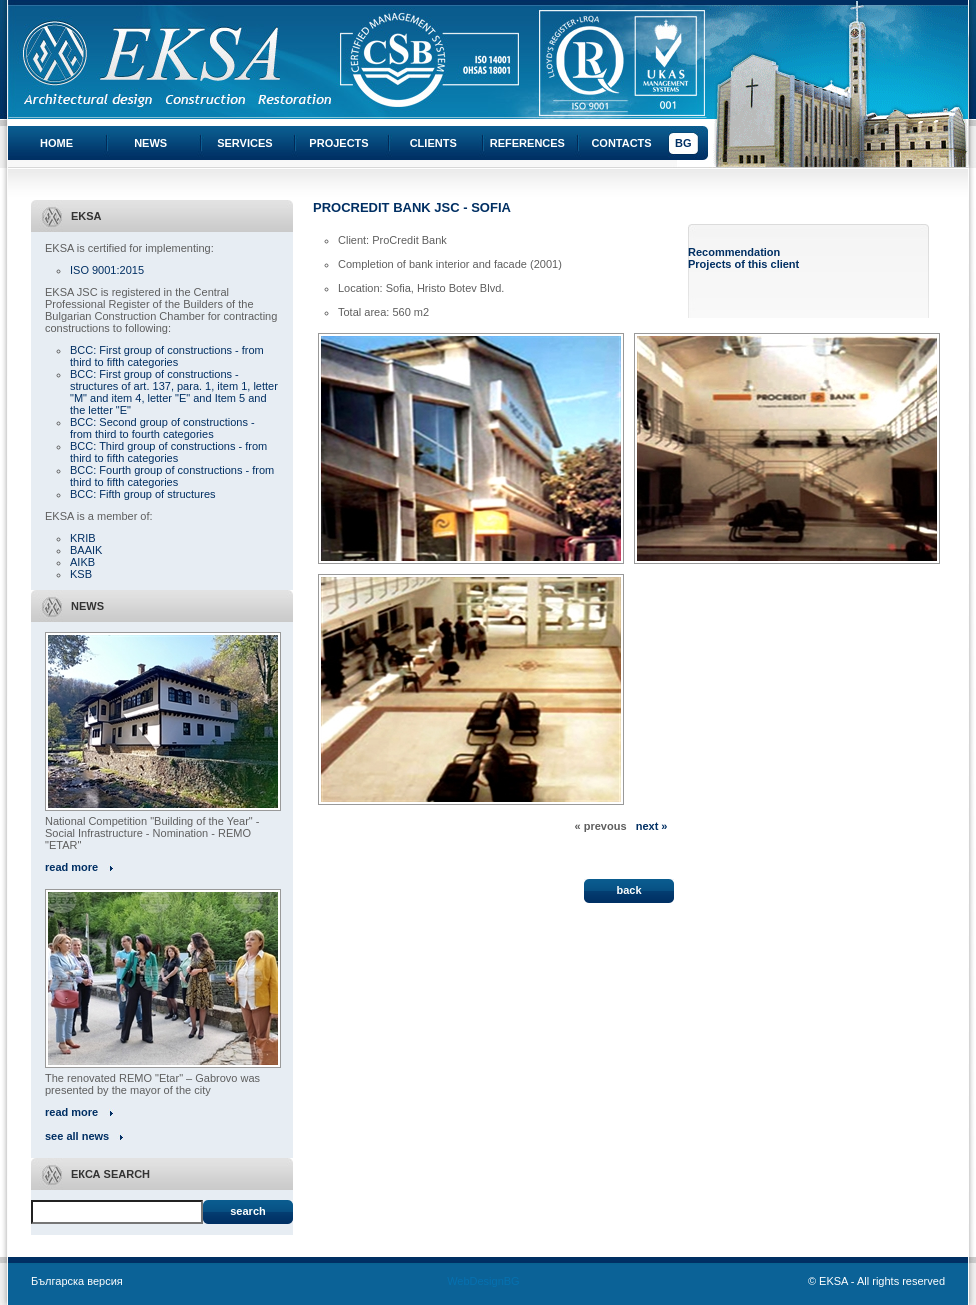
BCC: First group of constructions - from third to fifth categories (167, 356)
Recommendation (734, 252)
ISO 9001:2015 (107, 270)
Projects (338, 143)
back (628, 890)
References (527, 143)
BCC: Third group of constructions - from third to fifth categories (168, 452)
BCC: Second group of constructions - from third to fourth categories (162, 428)
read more (71, 867)
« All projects (347, 838)
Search (247, 1211)
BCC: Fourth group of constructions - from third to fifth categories (172, 476)
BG (683, 143)
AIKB (82, 562)
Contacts (621, 143)
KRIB (83, 538)
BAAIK (86, 550)
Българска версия (77, 1281)
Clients (433, 143)
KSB (81, 574)
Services (244, 143)
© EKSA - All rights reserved (876, 1281)
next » (652, 826)
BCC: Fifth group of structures (143, 494)
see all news (77, 1136)
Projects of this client (743, 264)
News (150, 143)
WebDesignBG (483, 1281)
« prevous (601, 826)
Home (56, 143)
